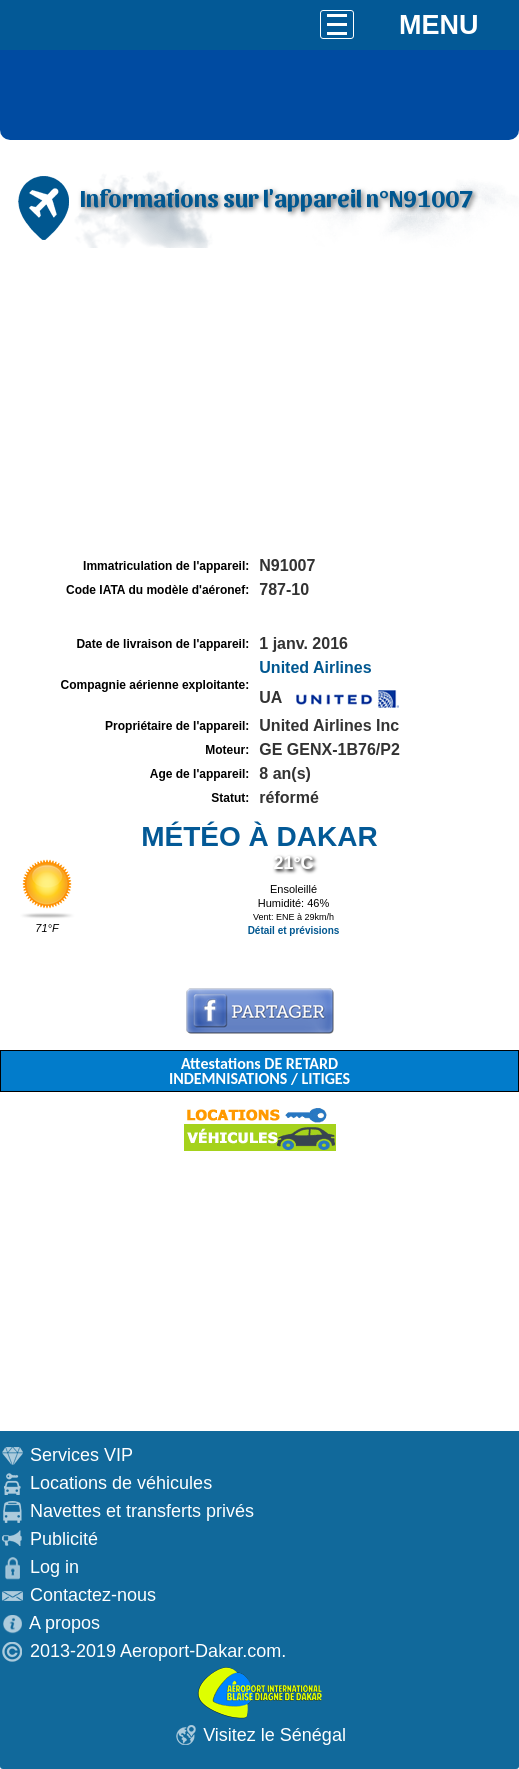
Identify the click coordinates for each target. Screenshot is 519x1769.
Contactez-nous (93, 1595)
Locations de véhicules (121, 1483)
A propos (64, 1623)
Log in (54, 1567)
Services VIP (81, 1455)
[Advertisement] (259, 403)
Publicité (64, 1539)
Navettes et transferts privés (142, 1511)
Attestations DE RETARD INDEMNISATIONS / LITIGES (259, 1071)
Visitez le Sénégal (274, 1735)
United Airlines (315, 667)
